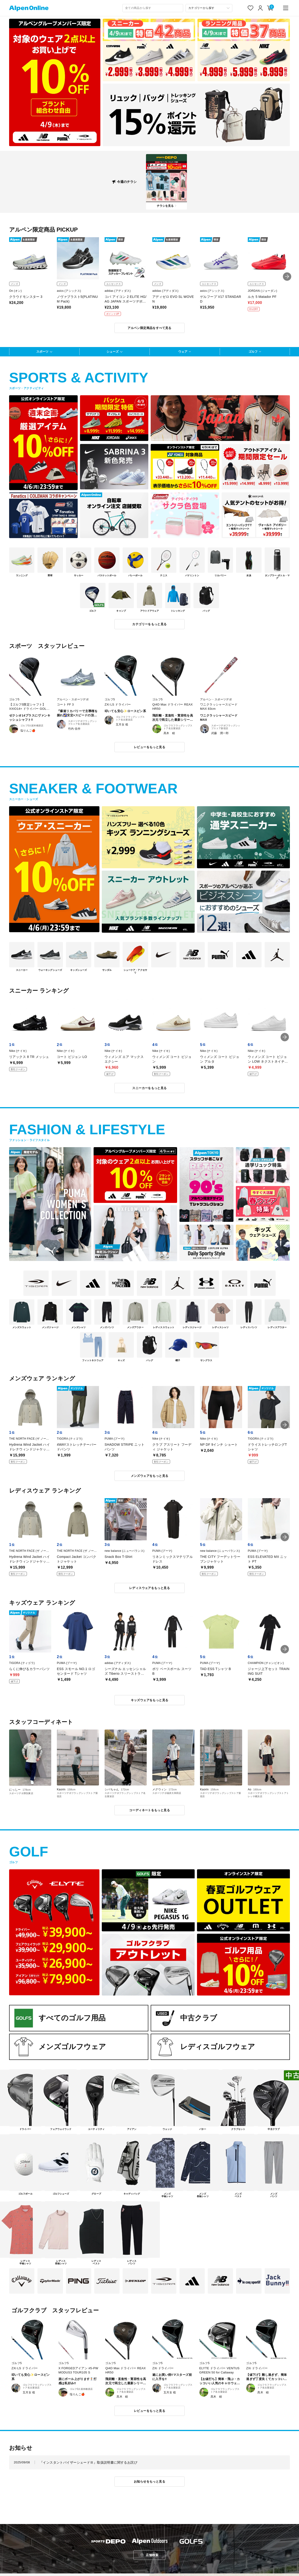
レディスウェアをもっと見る (149, 1588)
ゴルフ (253, 351)
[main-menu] (285, 8)
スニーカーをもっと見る (149, 1088)
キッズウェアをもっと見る (149, 1700)
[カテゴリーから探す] (209, 8)
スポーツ (42, 351)
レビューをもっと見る (149, 747)
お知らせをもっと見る (149, 2481)
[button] (287, 276)
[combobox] (152, 8)
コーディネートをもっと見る (149, 1810)
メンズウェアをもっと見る (149, 1476)
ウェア (182, 351)
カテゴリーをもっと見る (149, 624)
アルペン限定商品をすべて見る (149, 328)
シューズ (112, 351)
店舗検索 (152, 2555)
